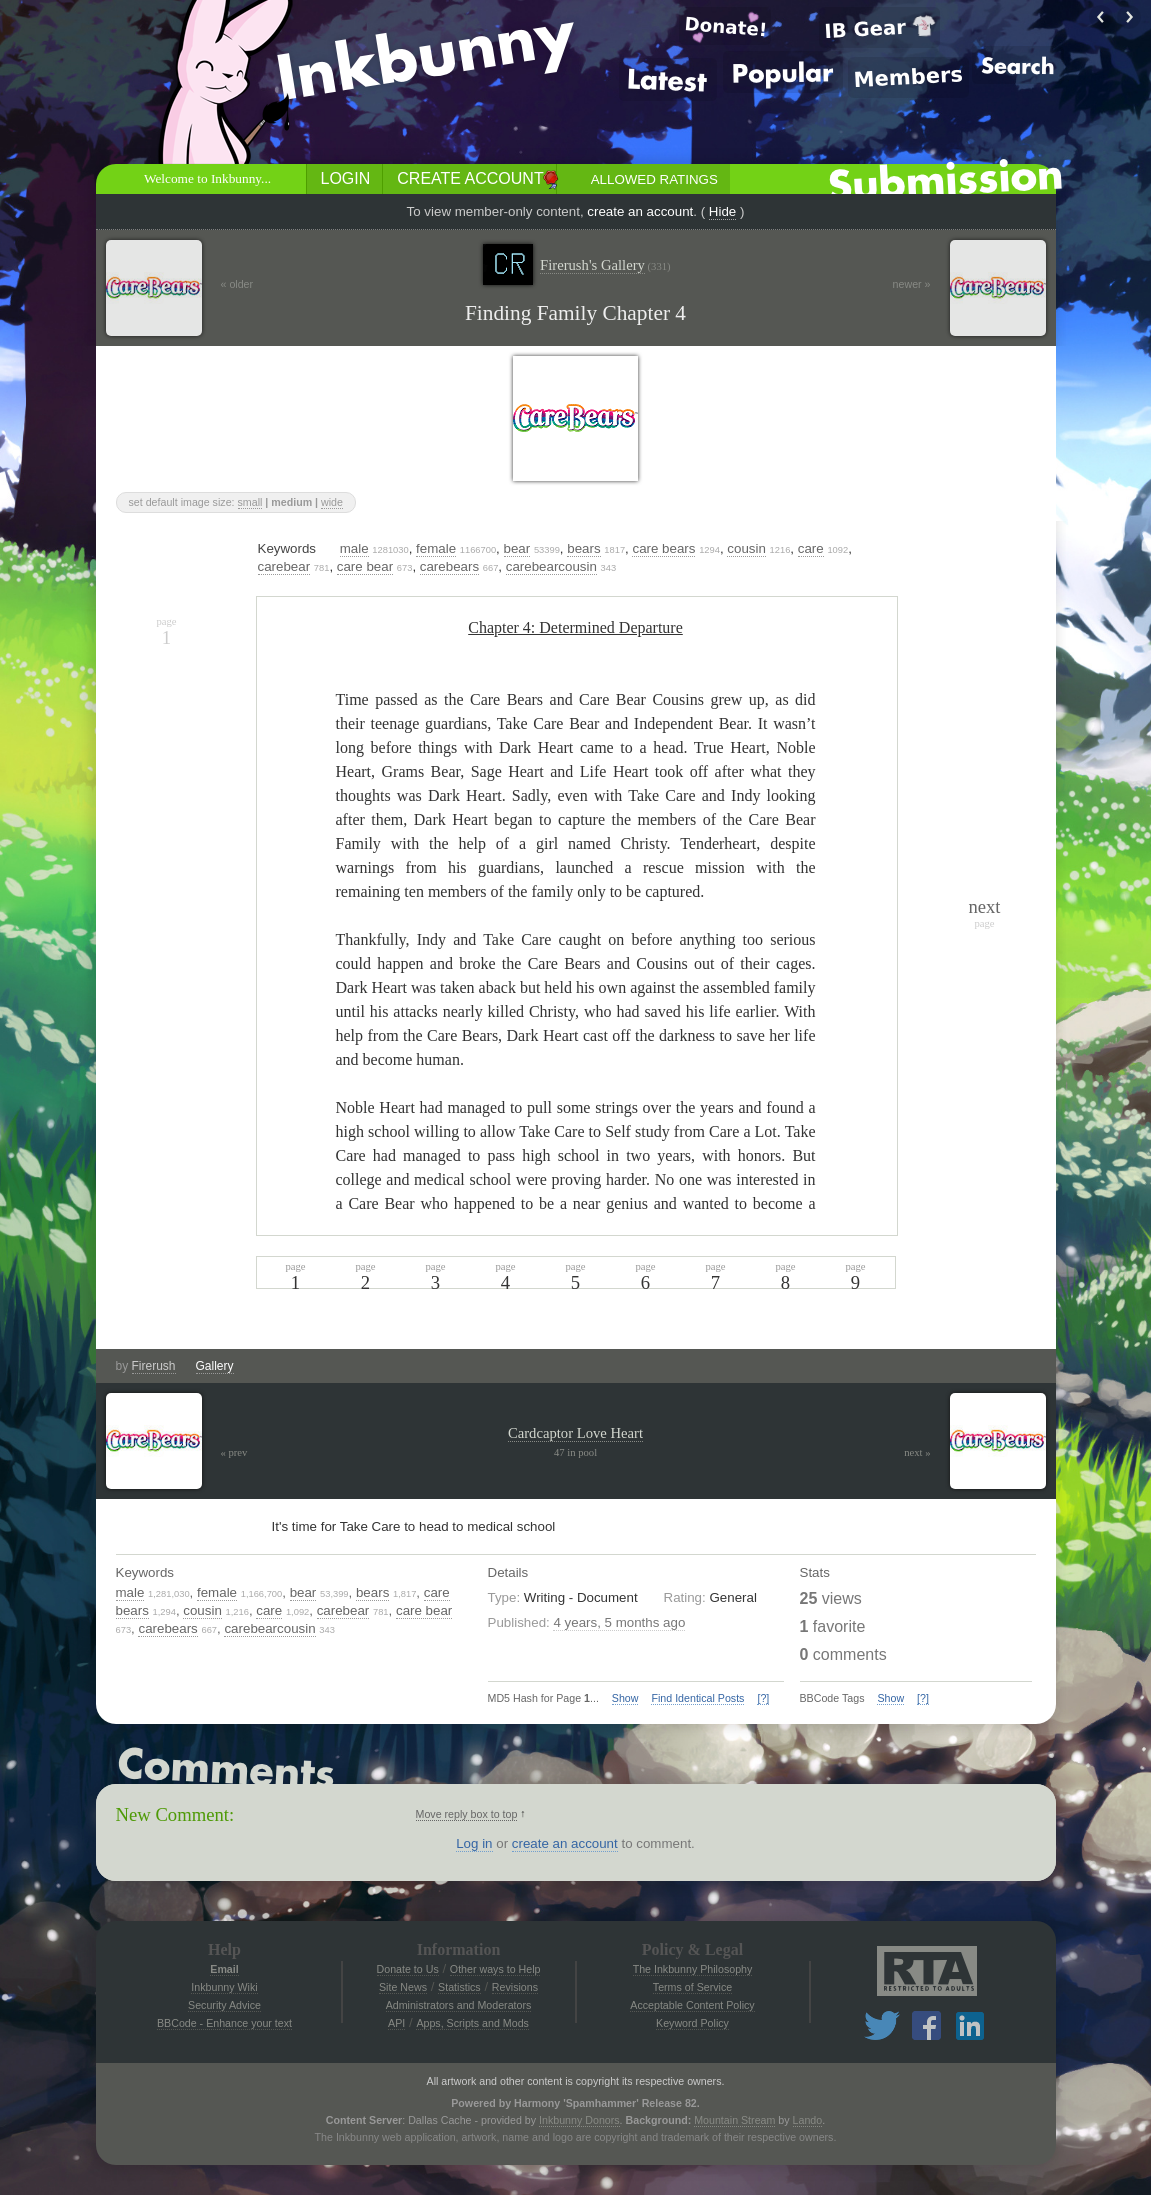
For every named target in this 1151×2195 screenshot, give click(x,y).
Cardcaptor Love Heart (575, 1433)
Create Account (470, 178)
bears (583, 548)
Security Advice (224, 2005)
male (354, 548)
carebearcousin (551, 566)
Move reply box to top (467, 1814)
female (436, 548)
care (811, 548)
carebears (449, 566)
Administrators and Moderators (459, 2005)
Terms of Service (692, 1987)
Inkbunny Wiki (224, 1987)
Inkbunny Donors (579, 2120)
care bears (663, 548)
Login (346, 178)
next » (917, 1452)
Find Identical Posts (697, 1698)
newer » (912, 284)
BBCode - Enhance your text (224, 2023)
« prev (234, 1452)
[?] (763, 1698)
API (396, 2023)
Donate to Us (408, 1969)
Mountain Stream (734, 2120)
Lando (808, 2120)
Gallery (215, 1366)
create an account (640, 211)
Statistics (459, 1987)
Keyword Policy (692, 2023)
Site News (403, 1987)
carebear (284, 566)
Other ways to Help (495, 1969)
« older (237, 284)
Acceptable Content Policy (692, 2005)
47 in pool (575, 1452)
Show (625, 1698)
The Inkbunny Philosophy (693, 1969)
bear (517, 548)
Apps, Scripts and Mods (472, 2023)
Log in (474, 1843)
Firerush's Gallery (605, 265)
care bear (365, 566)
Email (224, 1969)
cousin (746, 548)
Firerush (154, 1366)
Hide (722, 211)
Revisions (515, 1987)
